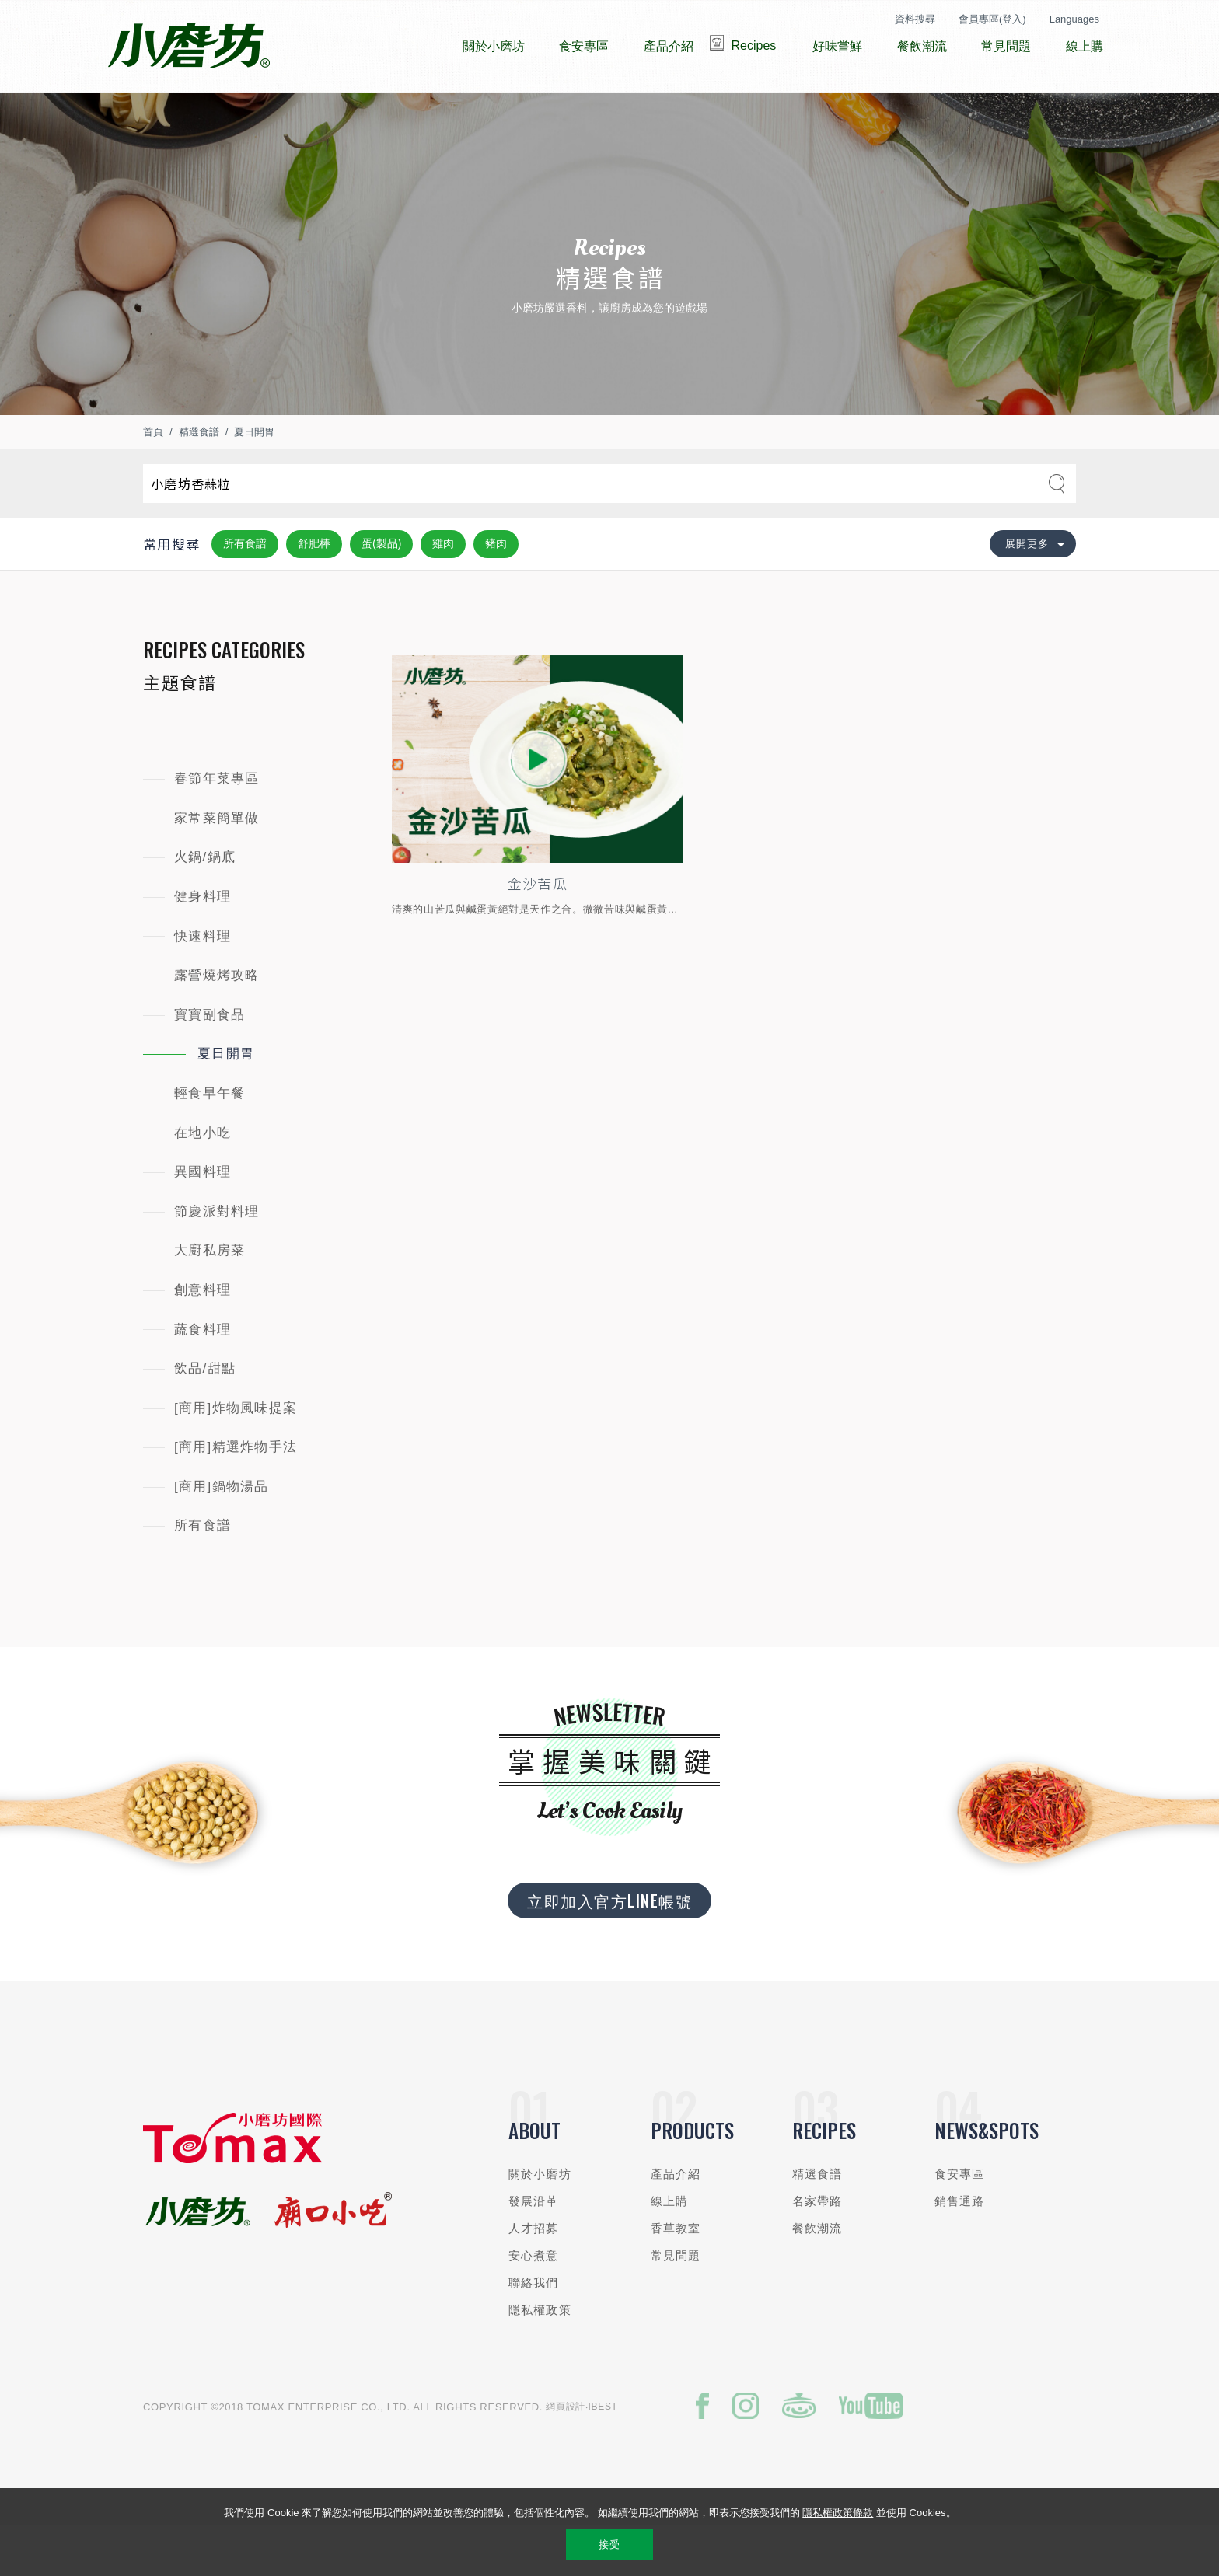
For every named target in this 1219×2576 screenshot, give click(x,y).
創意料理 (202, 1336)
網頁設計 (565, 2453)
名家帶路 (817, 2247)
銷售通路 (959, 2247)
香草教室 (676, 2274)
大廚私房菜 (209, 1297)
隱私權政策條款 (837, 2512)
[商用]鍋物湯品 (221, 1533)
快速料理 (202, 983)
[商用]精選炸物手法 (235, 1493)
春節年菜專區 (217, 825)
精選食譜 (199, 478)
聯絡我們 (533, 2329)
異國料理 (202, 1218)
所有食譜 (245, 590)
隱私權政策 (539, 2356)
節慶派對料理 (217, 1258)
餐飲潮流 (817, 2274)
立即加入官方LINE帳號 (609, 1947)
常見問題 (676, 2302)
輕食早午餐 (209, 1140)
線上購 (669, 2247)
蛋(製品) (381, 590)
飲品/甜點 (205, 1415)
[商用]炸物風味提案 (235, 1454)
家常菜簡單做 (217, 864)
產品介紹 (676, 2220)
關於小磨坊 (539, 2220)
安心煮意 (533, 2302)
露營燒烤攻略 (217, 1021)
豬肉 (496, 590)
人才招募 (533, 2274)
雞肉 (443, 590)
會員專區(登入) (992, 19)
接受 (609, 2544)
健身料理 (202, 943)
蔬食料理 (202, 1375)
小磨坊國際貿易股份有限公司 (188, 47)
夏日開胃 (254, 478)
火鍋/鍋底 (205, 903)
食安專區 (959, 2220)
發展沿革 (533, 2247)
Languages (1074, 19)
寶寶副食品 (209, 1061)
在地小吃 (202, 1179)
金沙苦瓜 (538, 930)
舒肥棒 (314, 590)
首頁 (153, 478)
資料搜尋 (915, 19)
